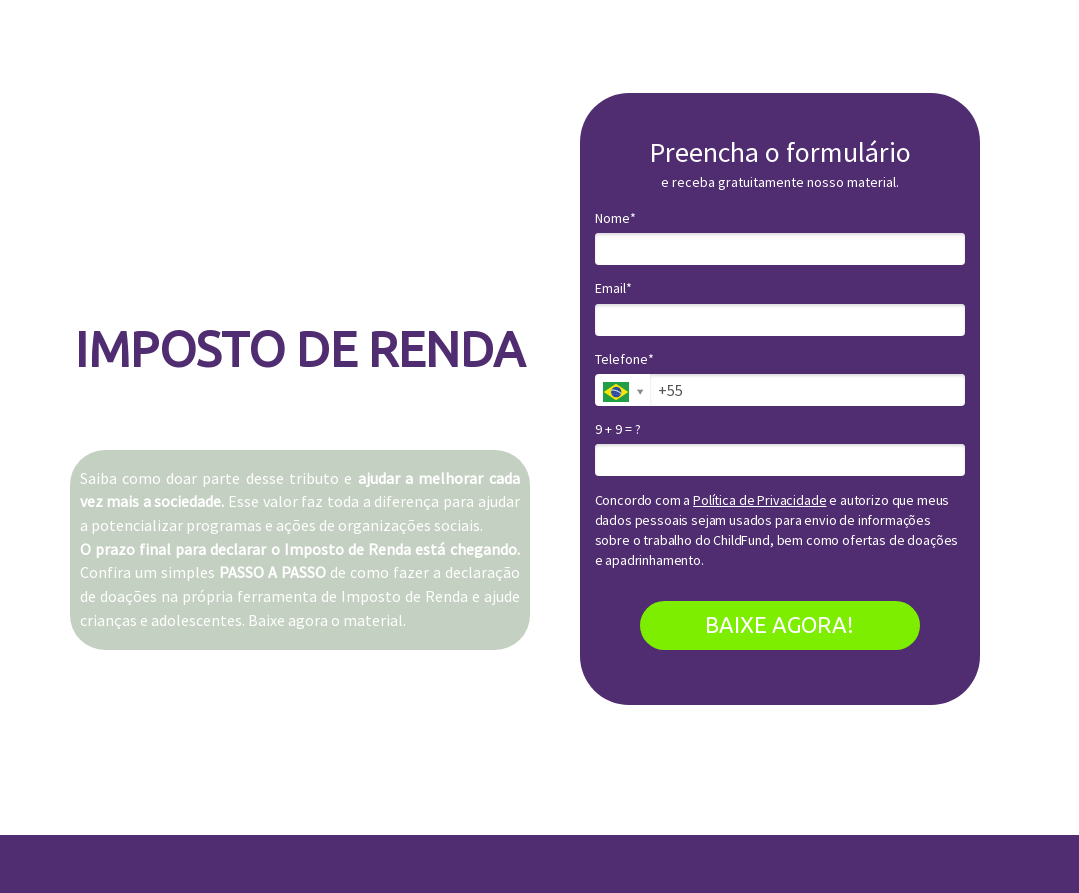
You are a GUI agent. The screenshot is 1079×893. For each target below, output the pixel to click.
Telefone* (624, 359)
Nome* (615, 218)
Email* (613, 288)
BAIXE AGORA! (779, 624)
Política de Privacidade (759, 500)
